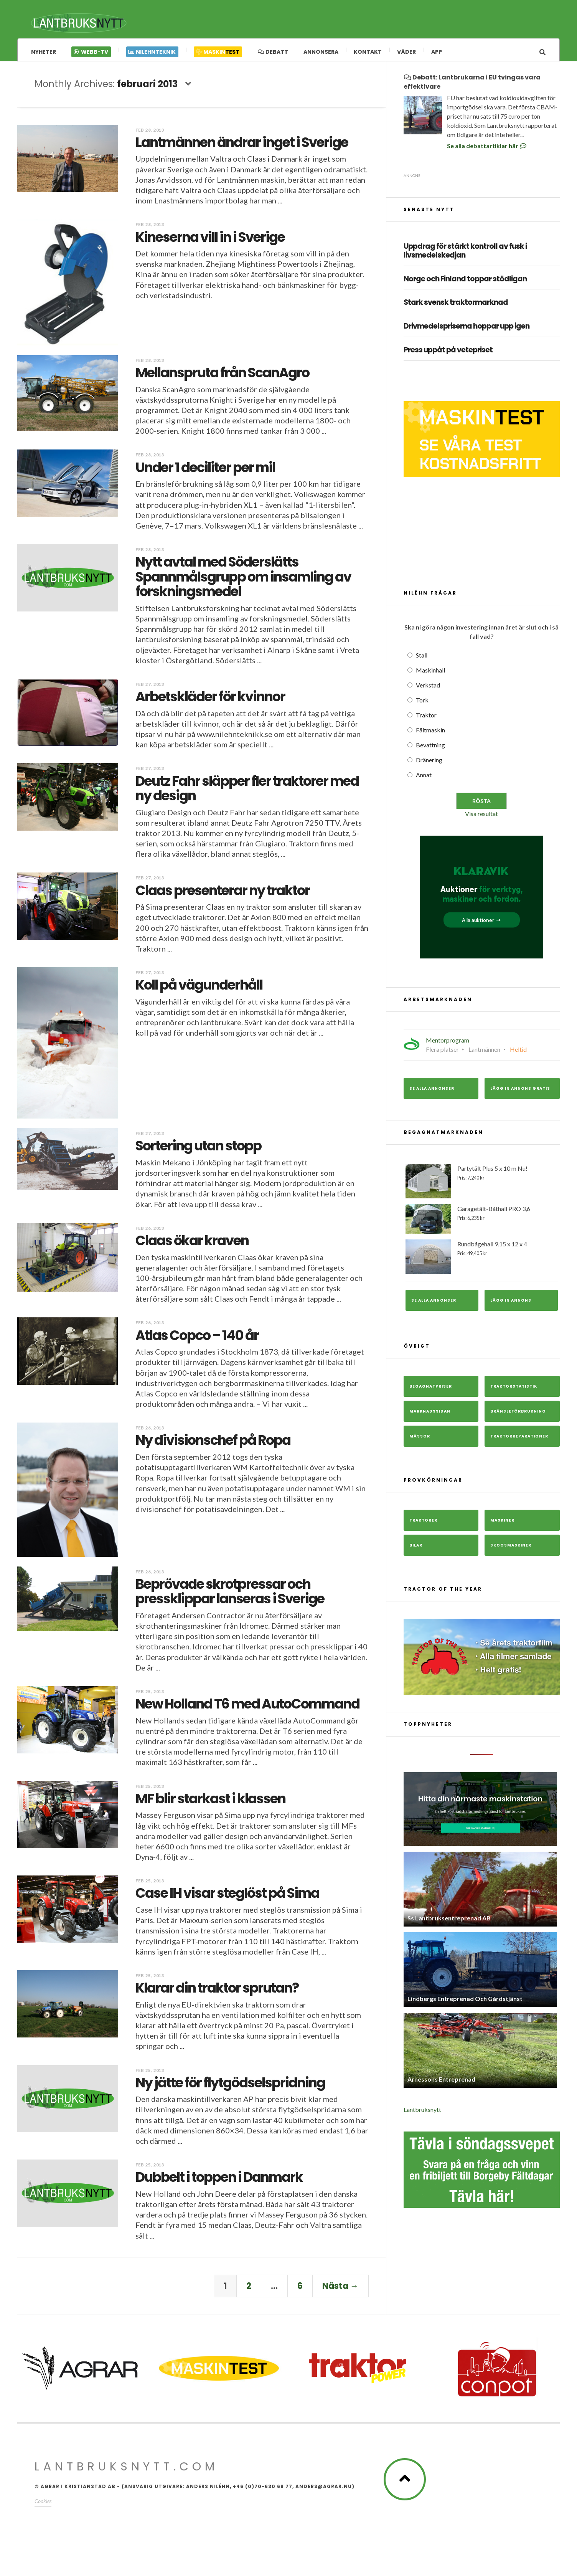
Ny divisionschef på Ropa (212, 1443)
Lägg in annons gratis (520, 1092)
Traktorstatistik (513, 1390)
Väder (406, 52)
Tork (422, 703)
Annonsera (320, 52)
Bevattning (430, 748)
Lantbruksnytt (422, 2113)
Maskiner (502, 1524)
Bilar (415, 1549)
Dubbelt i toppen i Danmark (219, 2180)
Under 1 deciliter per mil (205, 471)
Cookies (43, 2505)
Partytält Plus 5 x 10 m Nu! (482, 1185)
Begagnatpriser (430, 1390)
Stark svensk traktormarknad (456, 306)
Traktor (426, 718)
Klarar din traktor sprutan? (216, 1991)
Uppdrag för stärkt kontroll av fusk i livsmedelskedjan (465, 255)
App (436, 52)
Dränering (429, 763)
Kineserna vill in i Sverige (210, 240)
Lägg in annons (510, 1304)
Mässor (419, 1440)
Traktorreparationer (519, 1440)
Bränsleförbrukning (518, 1415)
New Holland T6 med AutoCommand (247, 1707)
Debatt (272, 52)
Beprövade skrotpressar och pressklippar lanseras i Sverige (229, 1595)
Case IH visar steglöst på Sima (227, 1897)
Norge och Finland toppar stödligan (465, 283)
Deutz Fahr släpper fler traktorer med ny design (247, 792)
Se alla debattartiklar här (487, 149)
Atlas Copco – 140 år (197, 1339)
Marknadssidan (429, 1415)
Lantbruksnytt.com (126, 2470)
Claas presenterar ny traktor (222, 894)
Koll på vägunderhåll (198, 988)
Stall (421, 659)
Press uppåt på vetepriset (448, 354)
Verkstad (428, 688)
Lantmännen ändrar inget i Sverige (241, 146)
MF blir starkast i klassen (210, 1802)
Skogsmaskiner (510, 1549)
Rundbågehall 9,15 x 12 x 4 (482, 1260)
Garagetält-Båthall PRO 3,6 (482, 1223)
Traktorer (423, 1524)
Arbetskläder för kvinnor (210, 700)
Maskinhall (430, 673)
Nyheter (43, 52)
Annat (424, 778)
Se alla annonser (431, 1092)
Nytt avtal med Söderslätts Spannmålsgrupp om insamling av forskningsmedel (243, 580)
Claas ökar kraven (192, 1244)
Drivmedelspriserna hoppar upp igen (466, 330)
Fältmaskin (430, 733)
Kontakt (368, 52)
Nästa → (340, 2290)
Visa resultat (481, 817)
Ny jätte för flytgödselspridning (230, 2086)
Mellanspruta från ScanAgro (222, 376)
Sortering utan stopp (198, 1149)
